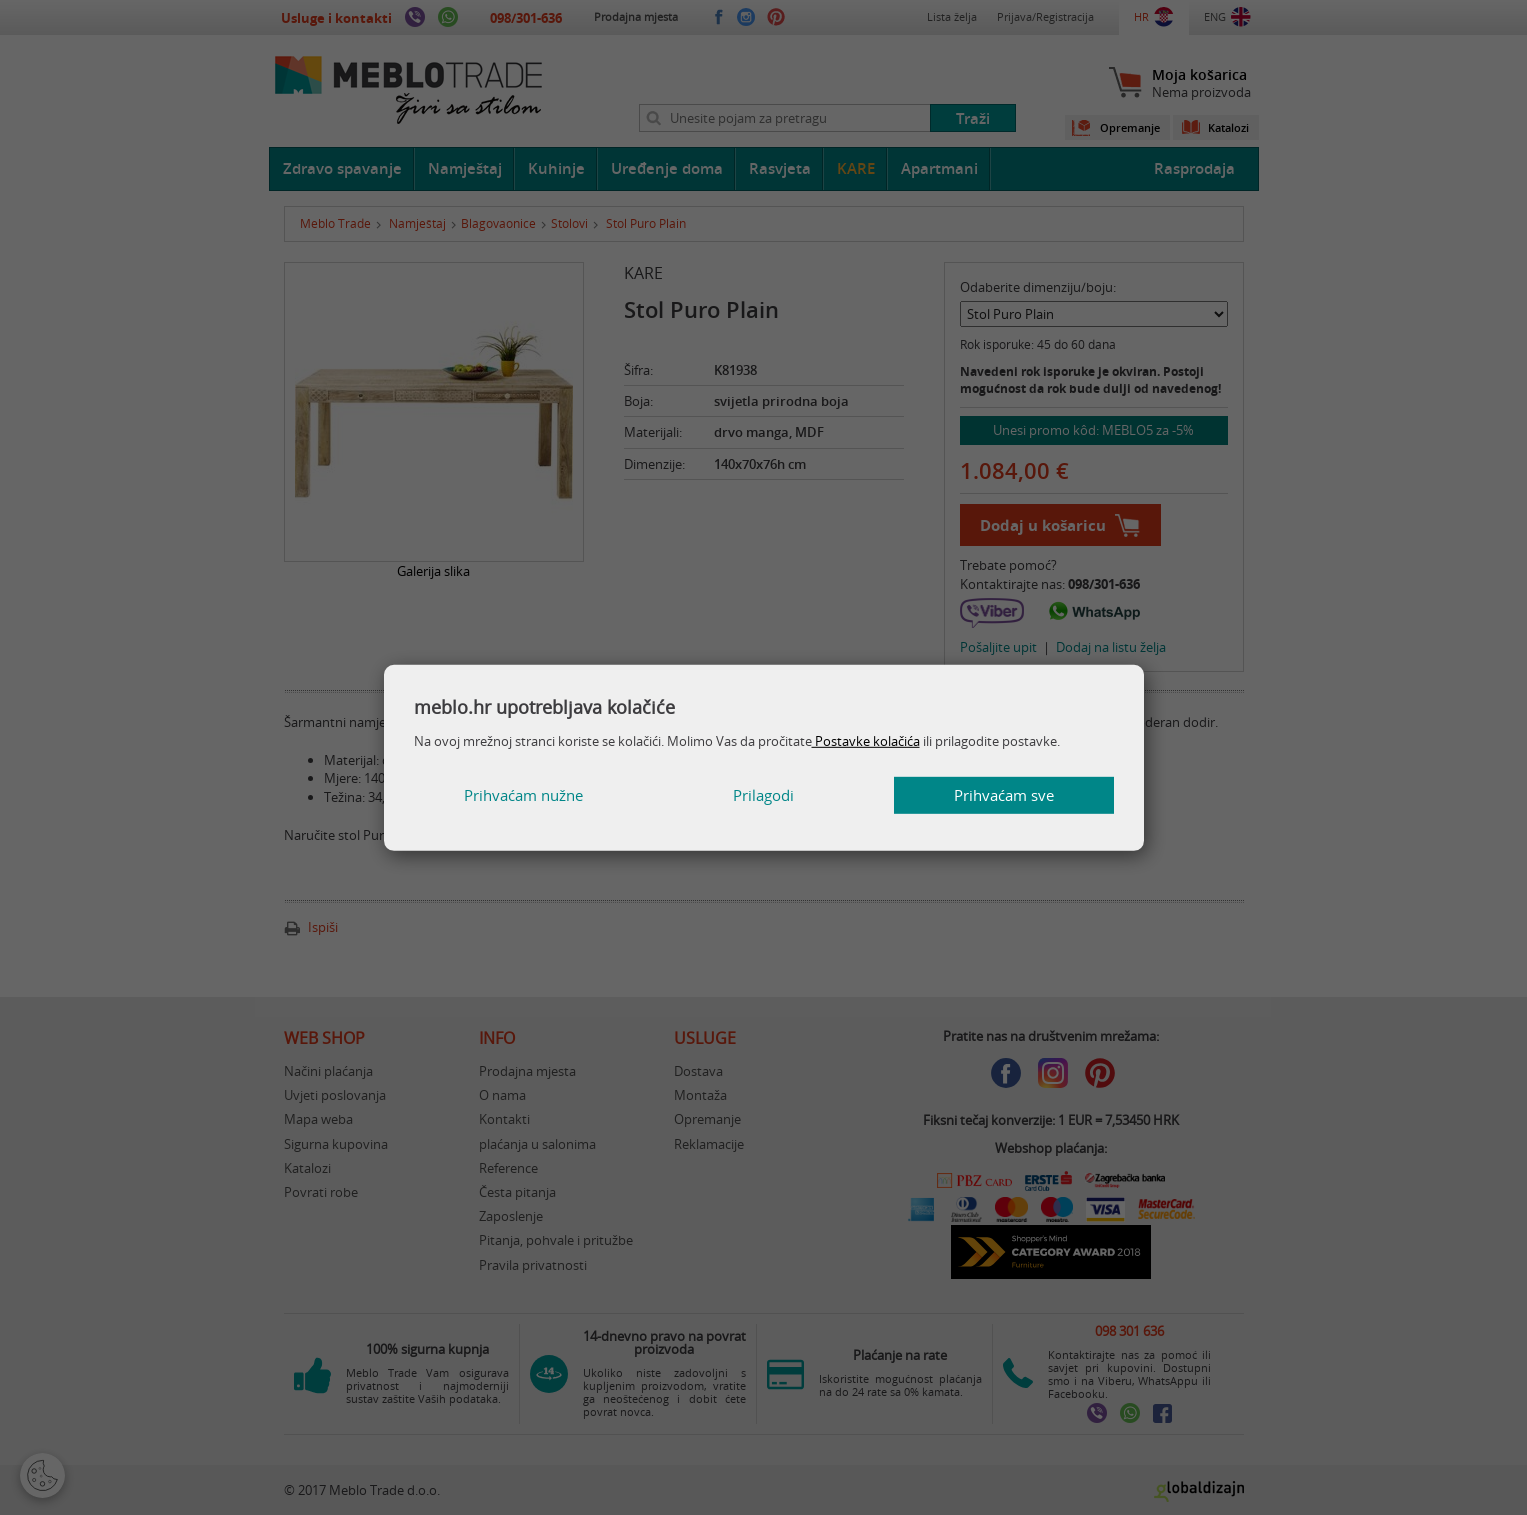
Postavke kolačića (866, 741)
